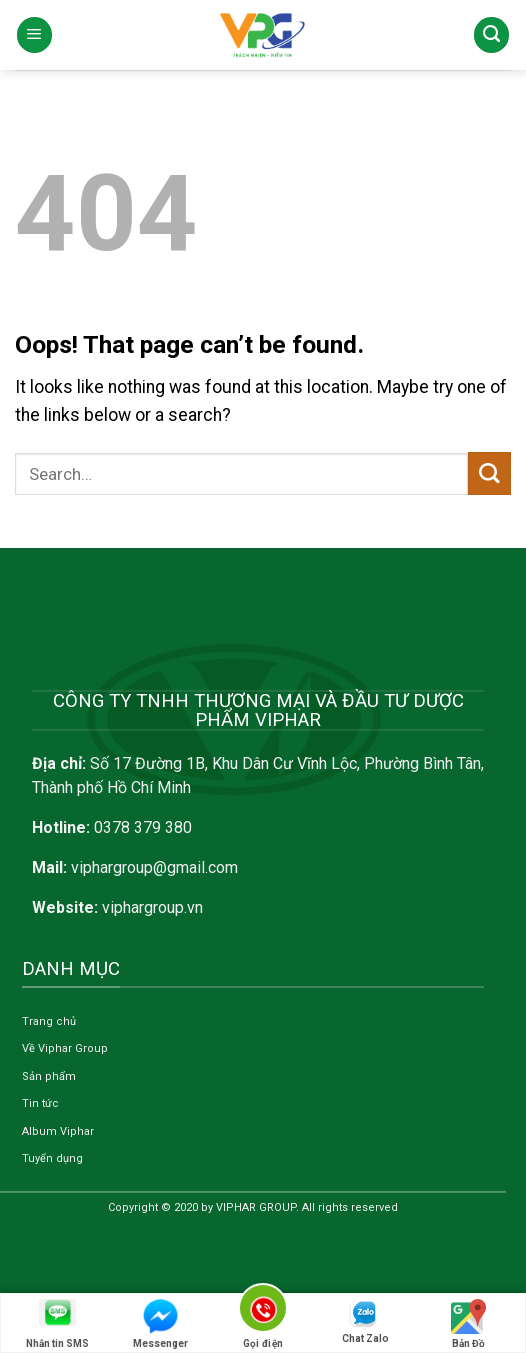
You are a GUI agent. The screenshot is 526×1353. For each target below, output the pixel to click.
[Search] (491, 35)
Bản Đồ (468, 1324)
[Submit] (489, 473)
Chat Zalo (365, 1321)
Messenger (160, 1324)
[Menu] (34, 35)
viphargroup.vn (152, 907)
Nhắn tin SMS (57, 1324)
